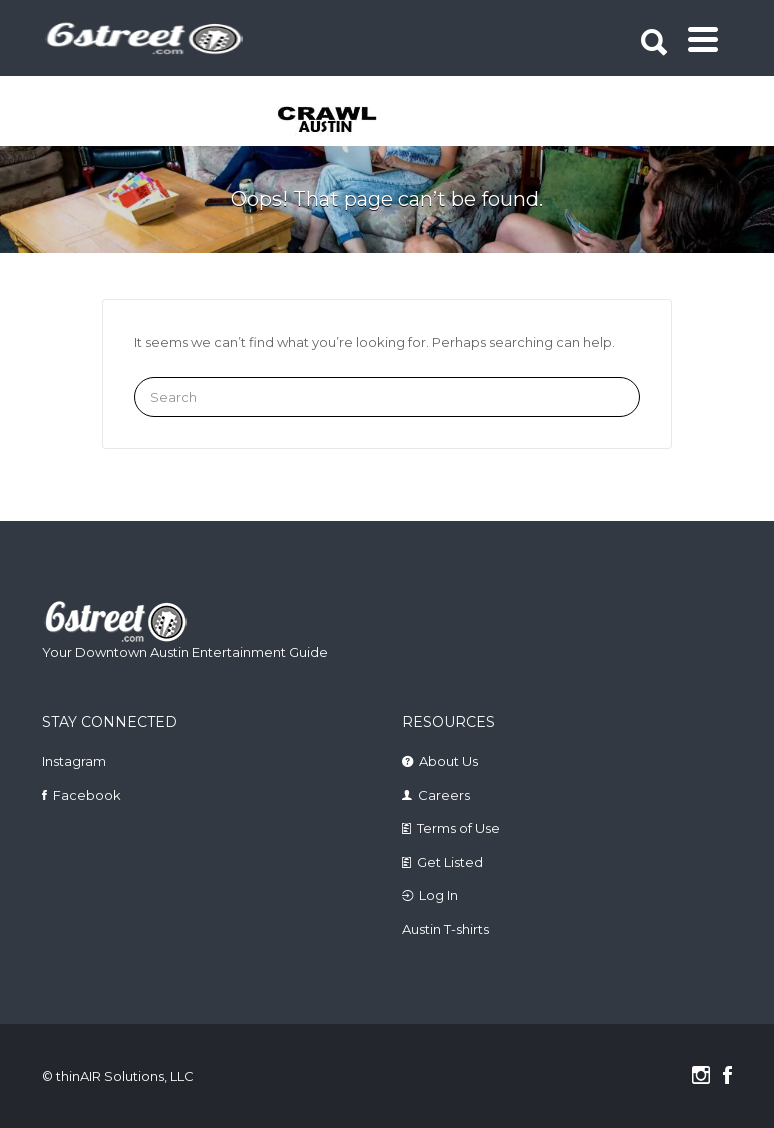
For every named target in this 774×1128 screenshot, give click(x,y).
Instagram (74, 761)
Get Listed (450, 862)
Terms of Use (458, 828)
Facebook (87, 795)
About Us (448, 761)
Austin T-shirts (445, 929)
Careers (444, 795)
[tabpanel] (315, 121)
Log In (438, 895)
